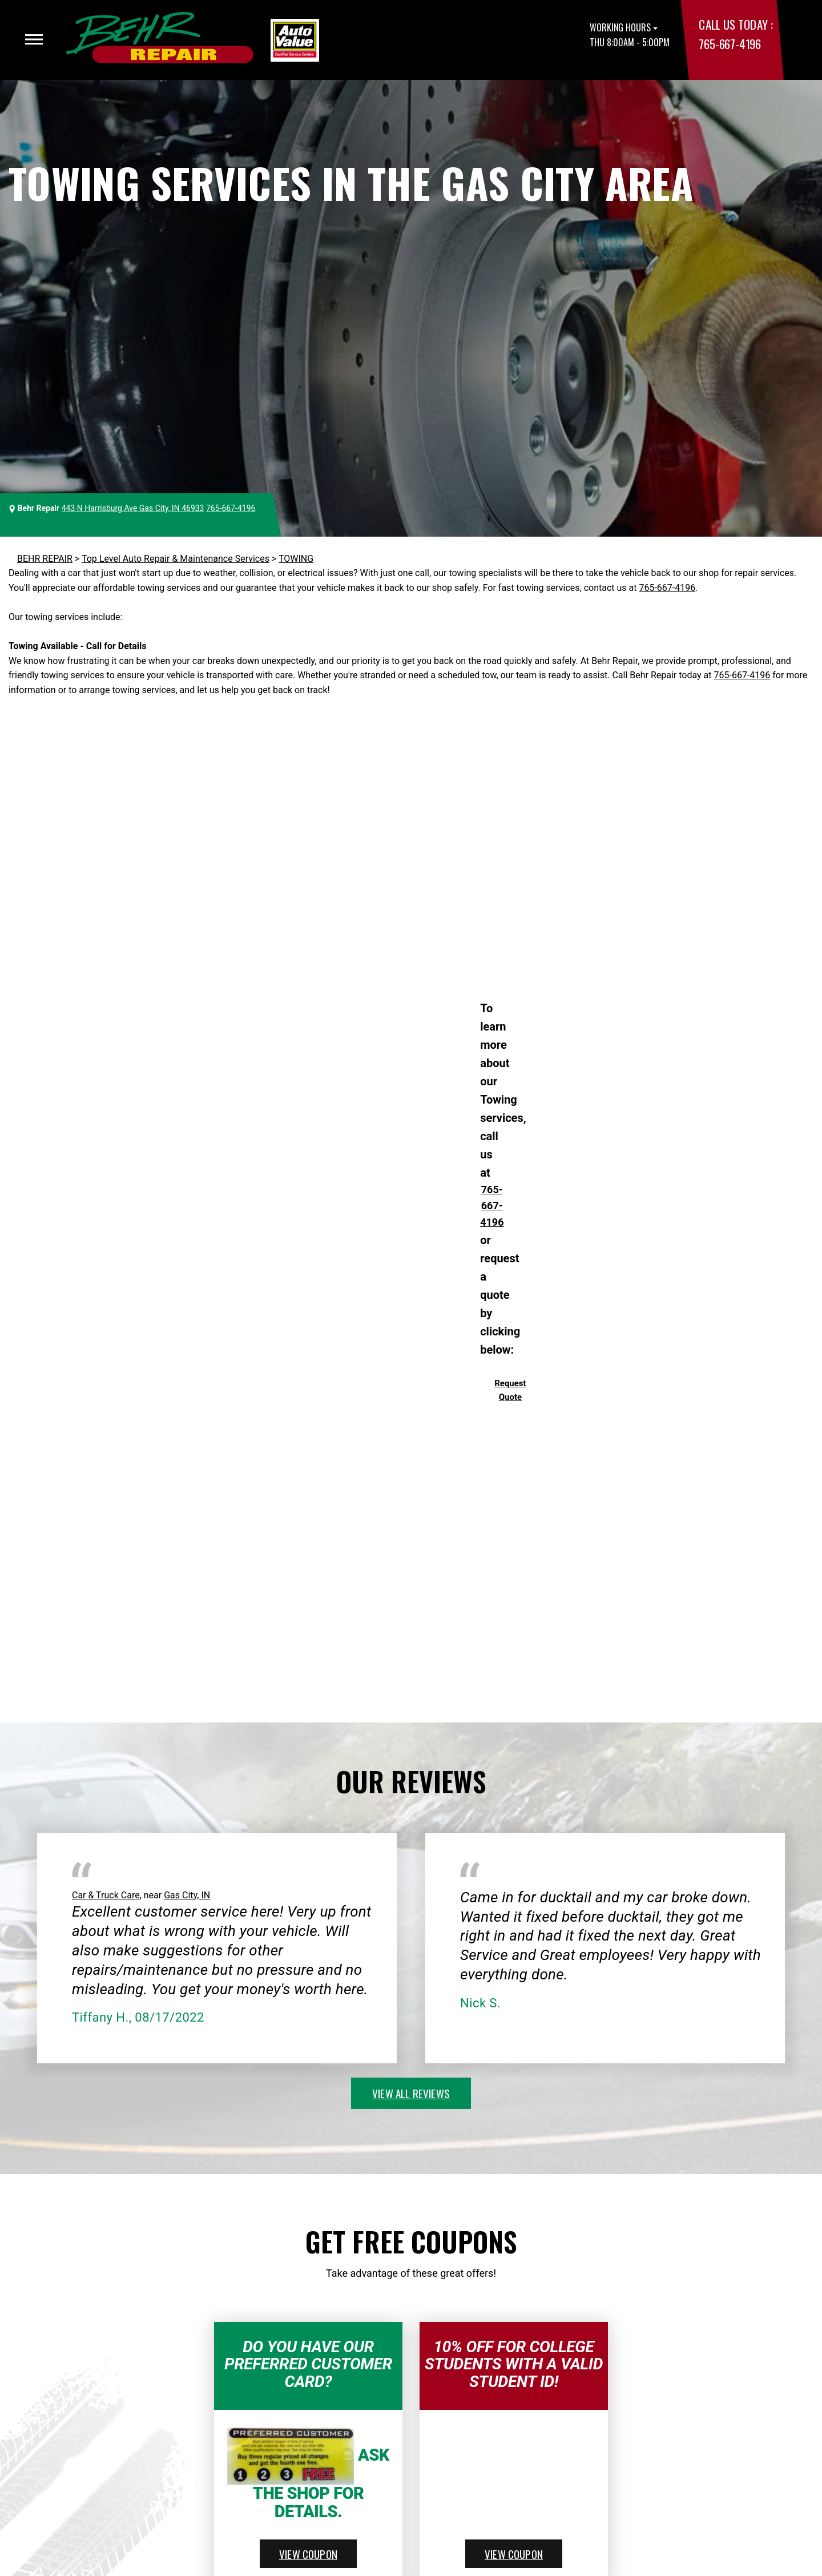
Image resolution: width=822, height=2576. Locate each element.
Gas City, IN (187, 1895)
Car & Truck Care (106, 1895)
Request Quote (510, 1390)
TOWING (296, 558)
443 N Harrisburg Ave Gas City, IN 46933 (133, 508)
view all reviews (411, 2093)
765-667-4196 (729, 44)
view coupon (308, 2554)
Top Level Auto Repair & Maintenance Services (175, 558)
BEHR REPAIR (44, 558)
